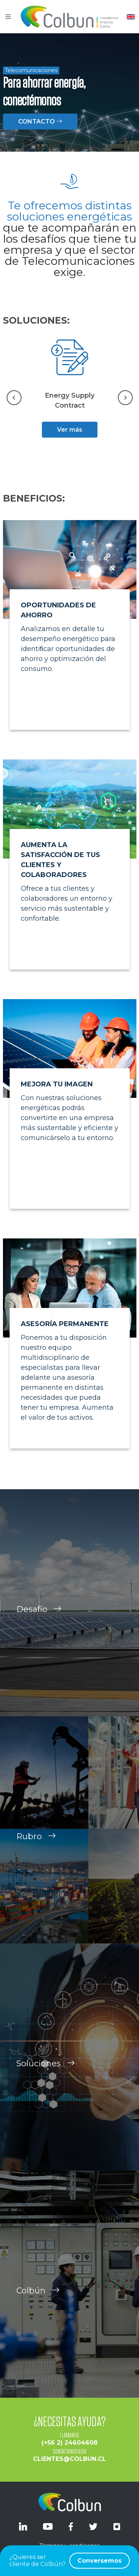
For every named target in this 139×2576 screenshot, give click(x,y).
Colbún (38, 2299)
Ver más (69, 429)
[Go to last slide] (14, 397)
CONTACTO (40, 121)
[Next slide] (125, 397)
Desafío (39, 1618)
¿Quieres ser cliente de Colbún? (69, 2561)
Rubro (36, 1845)
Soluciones (45, 2072)
